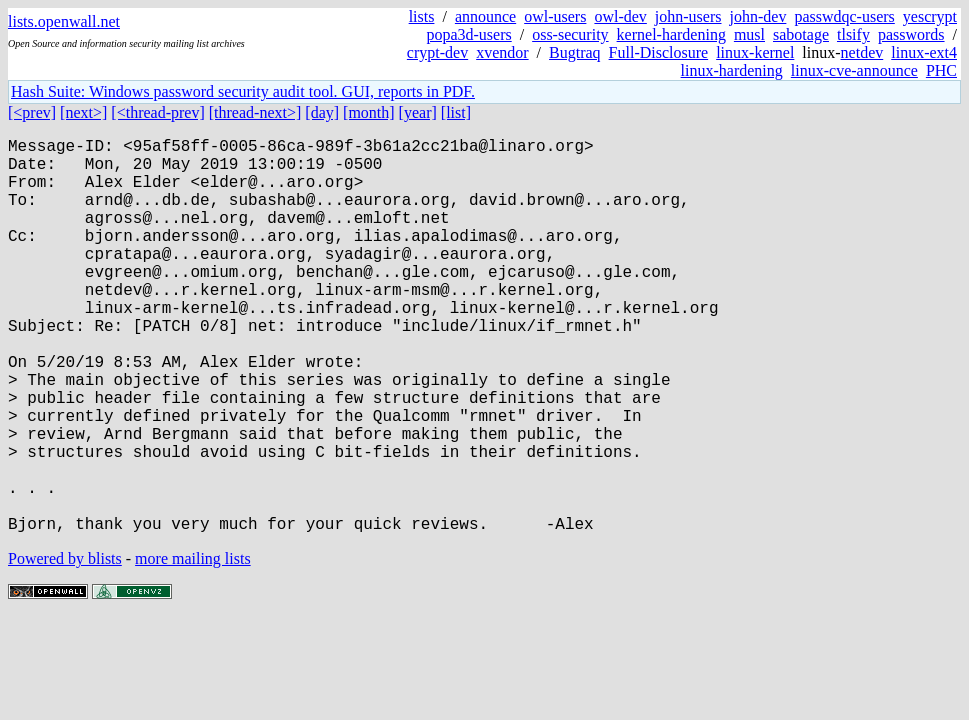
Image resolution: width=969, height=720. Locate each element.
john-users (688, 16)
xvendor (502, 52)
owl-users (555, 16)
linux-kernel (755, 52)
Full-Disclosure (659, 52)
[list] (456, 112)
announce (485, 16)
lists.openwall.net (64, 21)
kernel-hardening (671, 34)
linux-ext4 (924, 52)
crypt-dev (437, 52)
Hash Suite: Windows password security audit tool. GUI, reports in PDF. (243, 91)
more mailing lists (193, 646)
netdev (862, 52)
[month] (369, 112)
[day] (322, 112)
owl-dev (620, 16)
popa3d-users (468, 34)
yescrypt (930, 16)
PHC (941, 70)
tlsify (853, 34)
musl (749, 34)
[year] (418, 112)
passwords (911, 34)
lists (422, 16)
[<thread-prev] (157, 112)
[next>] (83, 112)
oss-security (570, 34)
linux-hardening (732, 70)
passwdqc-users (844, 16)
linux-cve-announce (854, 70)
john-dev (758, 16)
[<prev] (32, 112)
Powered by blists (65, 646)
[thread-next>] (255, 112)
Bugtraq (575, 52)
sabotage (801, 34)
